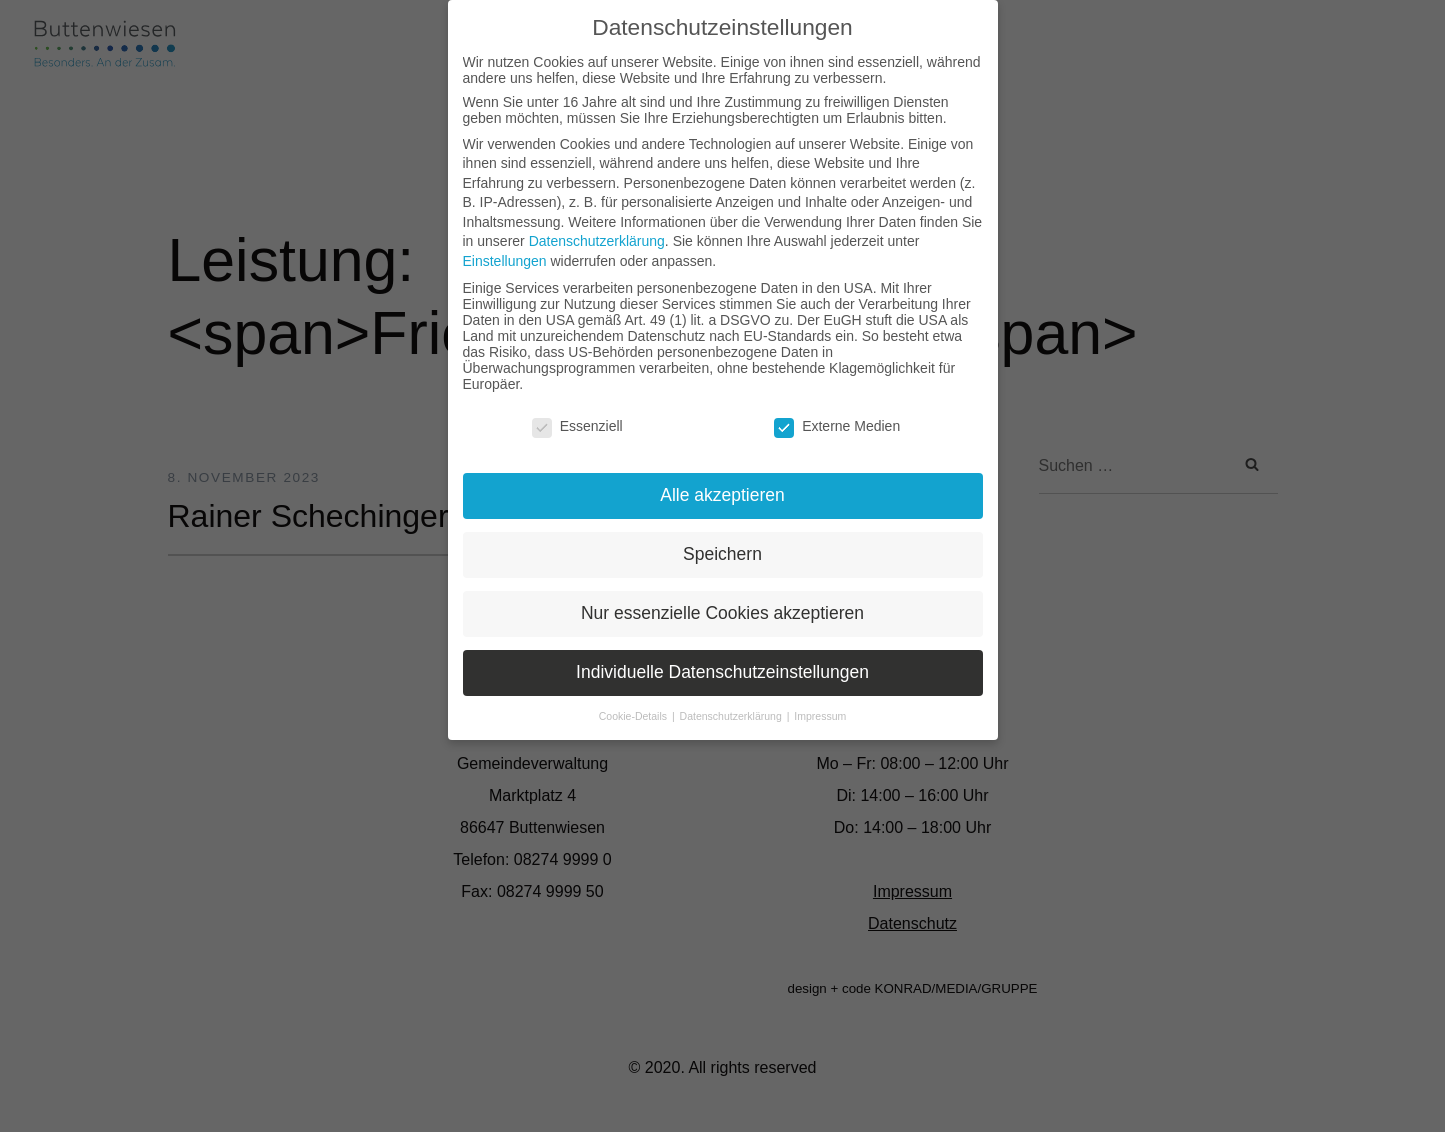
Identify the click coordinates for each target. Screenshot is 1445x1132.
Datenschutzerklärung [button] (732, 716)
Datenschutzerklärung (597, 241)
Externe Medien (837, 426)
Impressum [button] (820, 716)
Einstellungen (505, 261)
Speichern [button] (722, 554)
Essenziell (577, 426)
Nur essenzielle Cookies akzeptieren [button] (722, 613)
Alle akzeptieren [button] (722, 495)
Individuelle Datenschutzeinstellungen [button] (722, 672)
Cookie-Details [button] (634, 716)
